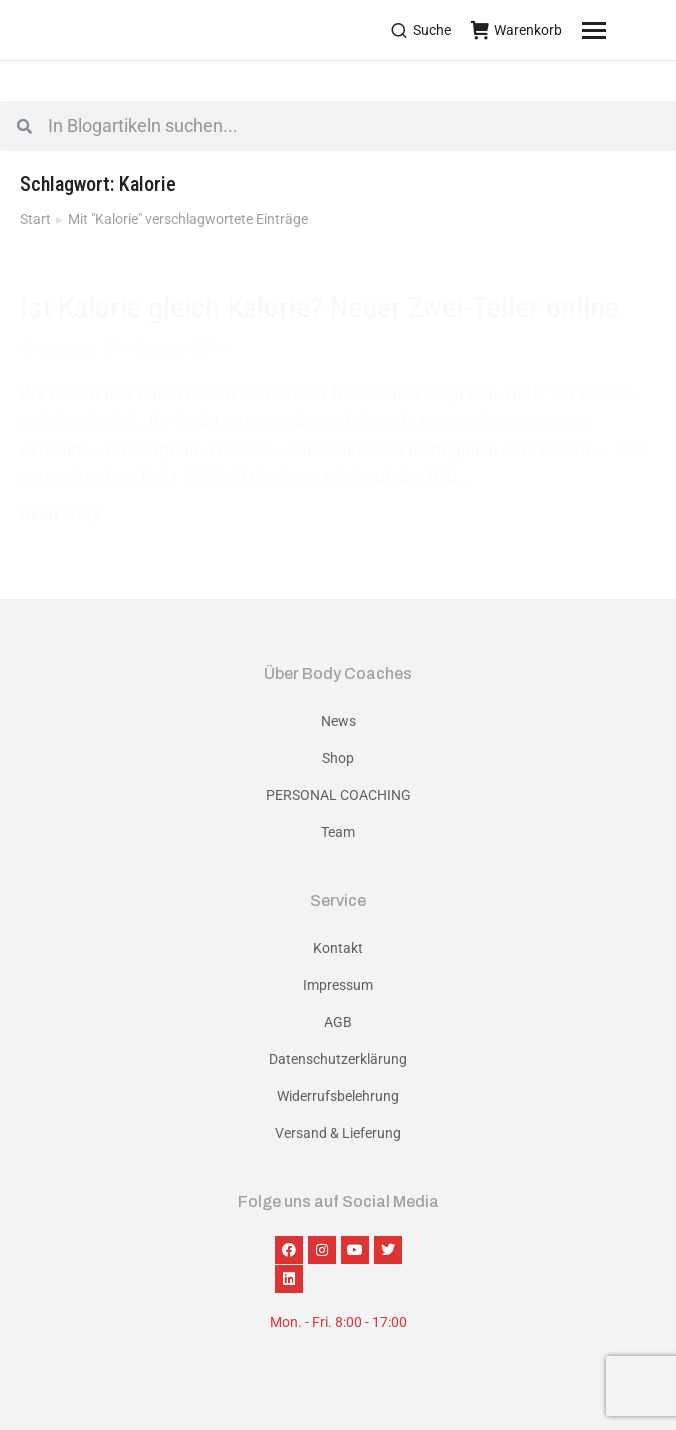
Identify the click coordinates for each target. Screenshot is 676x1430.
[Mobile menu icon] (619, 30)
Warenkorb (516, 30)
